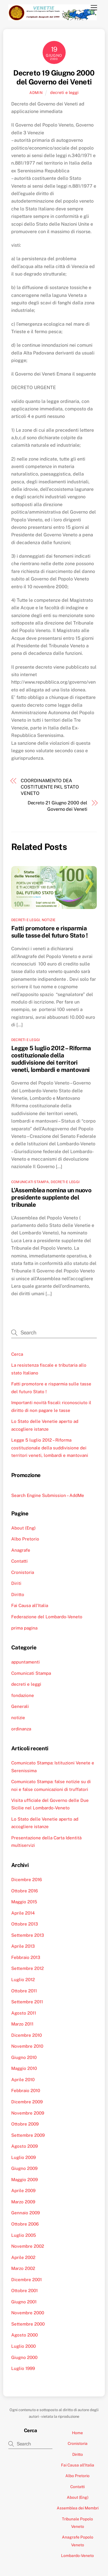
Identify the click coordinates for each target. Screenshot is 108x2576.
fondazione (22, 1695)
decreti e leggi (64, 92)
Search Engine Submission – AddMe (47, 1495)
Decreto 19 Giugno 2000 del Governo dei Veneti (53, 77)
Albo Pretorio (25, 1538)
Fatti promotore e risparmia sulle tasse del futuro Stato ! (49, 932)
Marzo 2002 (23, 2268)
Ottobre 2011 (24, 1990)
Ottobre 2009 (25, 2123)
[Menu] (94, 8)
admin (36, 92)
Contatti (19, 1561)
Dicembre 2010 (26, 2035)
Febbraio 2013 (25, 1957)
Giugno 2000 (24, 2357)
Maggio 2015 (24, 1901)
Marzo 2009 (23, 2201)
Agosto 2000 (24, 2334)
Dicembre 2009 (27, 2101)
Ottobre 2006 (25, 2224)
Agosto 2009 (24, 2146)
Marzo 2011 (22, 2023)
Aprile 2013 (23, 1946)
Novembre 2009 (27, 2113)
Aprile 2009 (23, 2190)
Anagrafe (20, 1550)
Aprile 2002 (23, 2257)
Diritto (17, 1594)
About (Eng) (23, 1527)
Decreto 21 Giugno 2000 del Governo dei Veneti (57, 806)
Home (77, 2432)
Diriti (16, 1583)
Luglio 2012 (23, 1979)
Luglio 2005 (23, 2235)
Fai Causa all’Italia (29, 1605)
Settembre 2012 (27, 1968)
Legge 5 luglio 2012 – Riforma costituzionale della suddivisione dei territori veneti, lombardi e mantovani (51, 1058)
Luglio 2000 (23, 2346)
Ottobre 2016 (24, 1890)
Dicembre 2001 (26, 2279)
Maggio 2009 (24, 2179)
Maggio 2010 (24, 2068)
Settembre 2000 (28, 2324)
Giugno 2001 (24, 2301)
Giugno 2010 (24, 2057)
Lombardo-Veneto (77, 2555)
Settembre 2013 (27, 1935)
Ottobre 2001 (24, 2290)
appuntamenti (25, 1661)
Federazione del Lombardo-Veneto (46, 1616)
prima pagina (24, 1627)
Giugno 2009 (24, 2168)
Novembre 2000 (27, 2312)
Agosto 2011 (23, 2013)
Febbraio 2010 (25, 2090)
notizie (49, 920)
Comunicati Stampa (30, 1182)
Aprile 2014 (23, 1913)
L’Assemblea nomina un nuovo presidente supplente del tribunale (51, 1197)
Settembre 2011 (27, 2001)
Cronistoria (22, 1572)
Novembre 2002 (27, 2246)
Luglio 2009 (23, 2157)
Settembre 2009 (28, 2135)
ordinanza (21, 1728)
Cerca (17, 1354)
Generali (20, 1706)
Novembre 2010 (27, 2046)
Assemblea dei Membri (77, 2508)
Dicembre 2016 (26, 1879)
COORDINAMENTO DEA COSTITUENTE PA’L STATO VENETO (50, 787)
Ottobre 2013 (24, 1923)
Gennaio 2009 (25, 2212)
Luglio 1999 (23, 2368)
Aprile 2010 (23, 2079)
